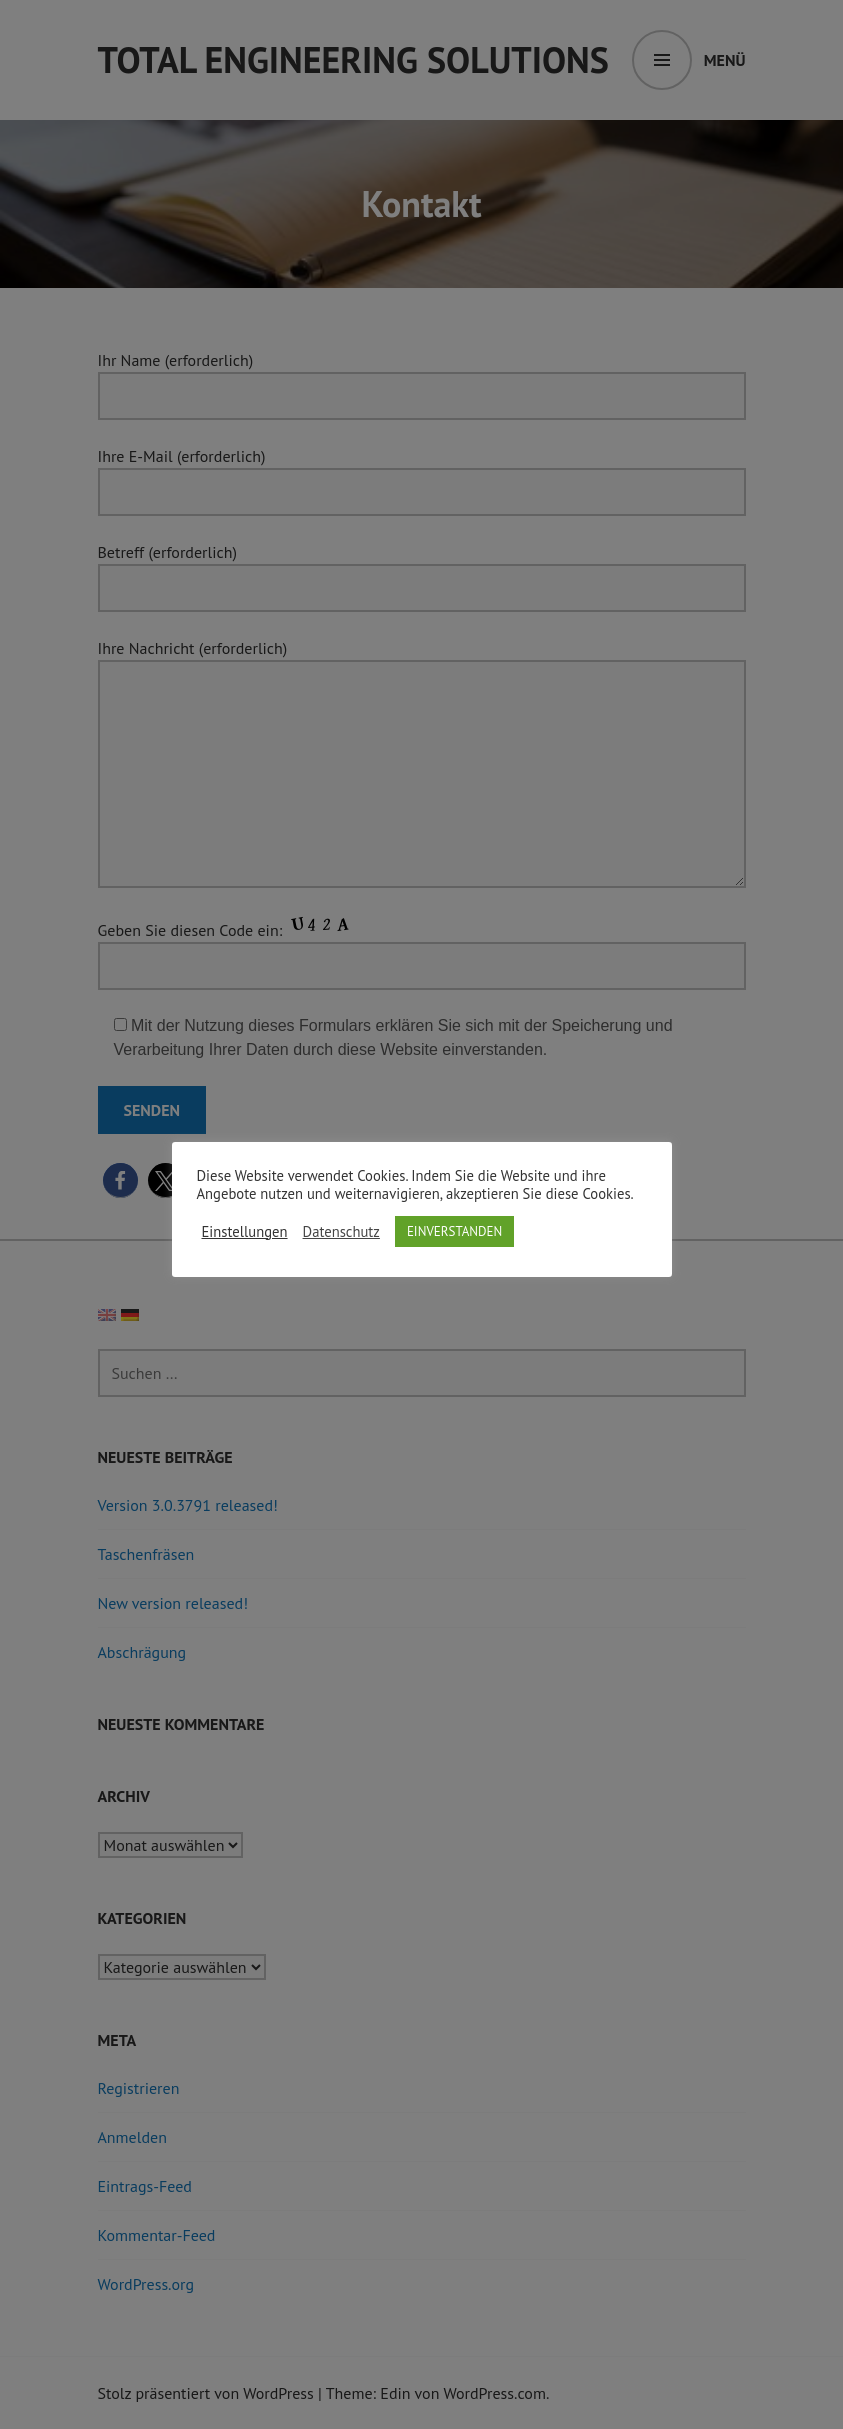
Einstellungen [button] (245, 1232)
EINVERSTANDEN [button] (454, 1231)
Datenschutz (341, 1232)
